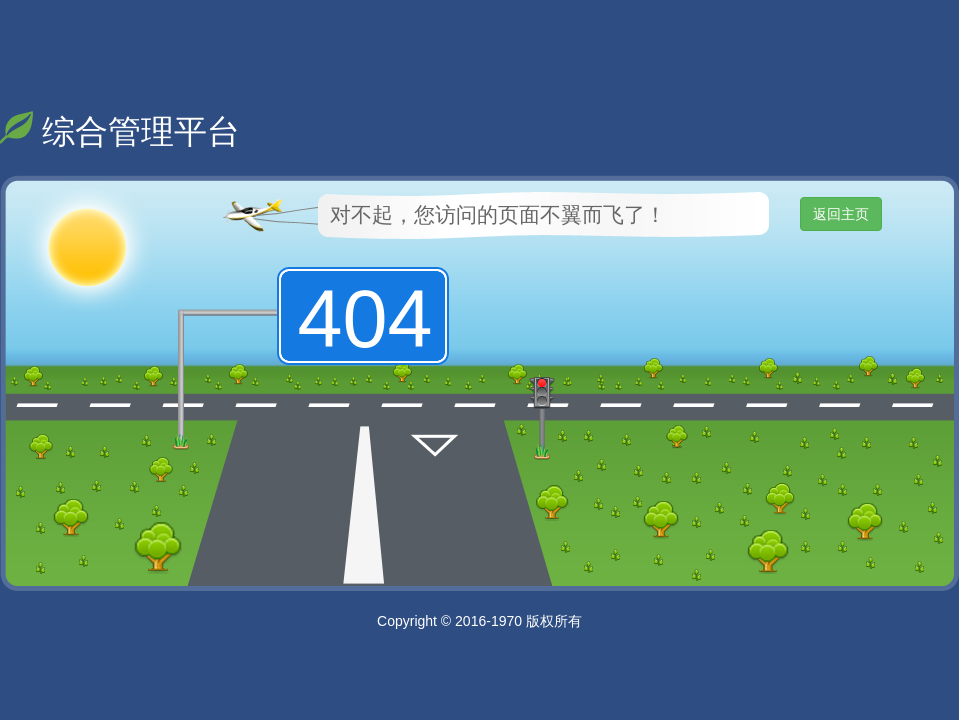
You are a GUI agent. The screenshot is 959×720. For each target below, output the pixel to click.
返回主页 (841, 214)
